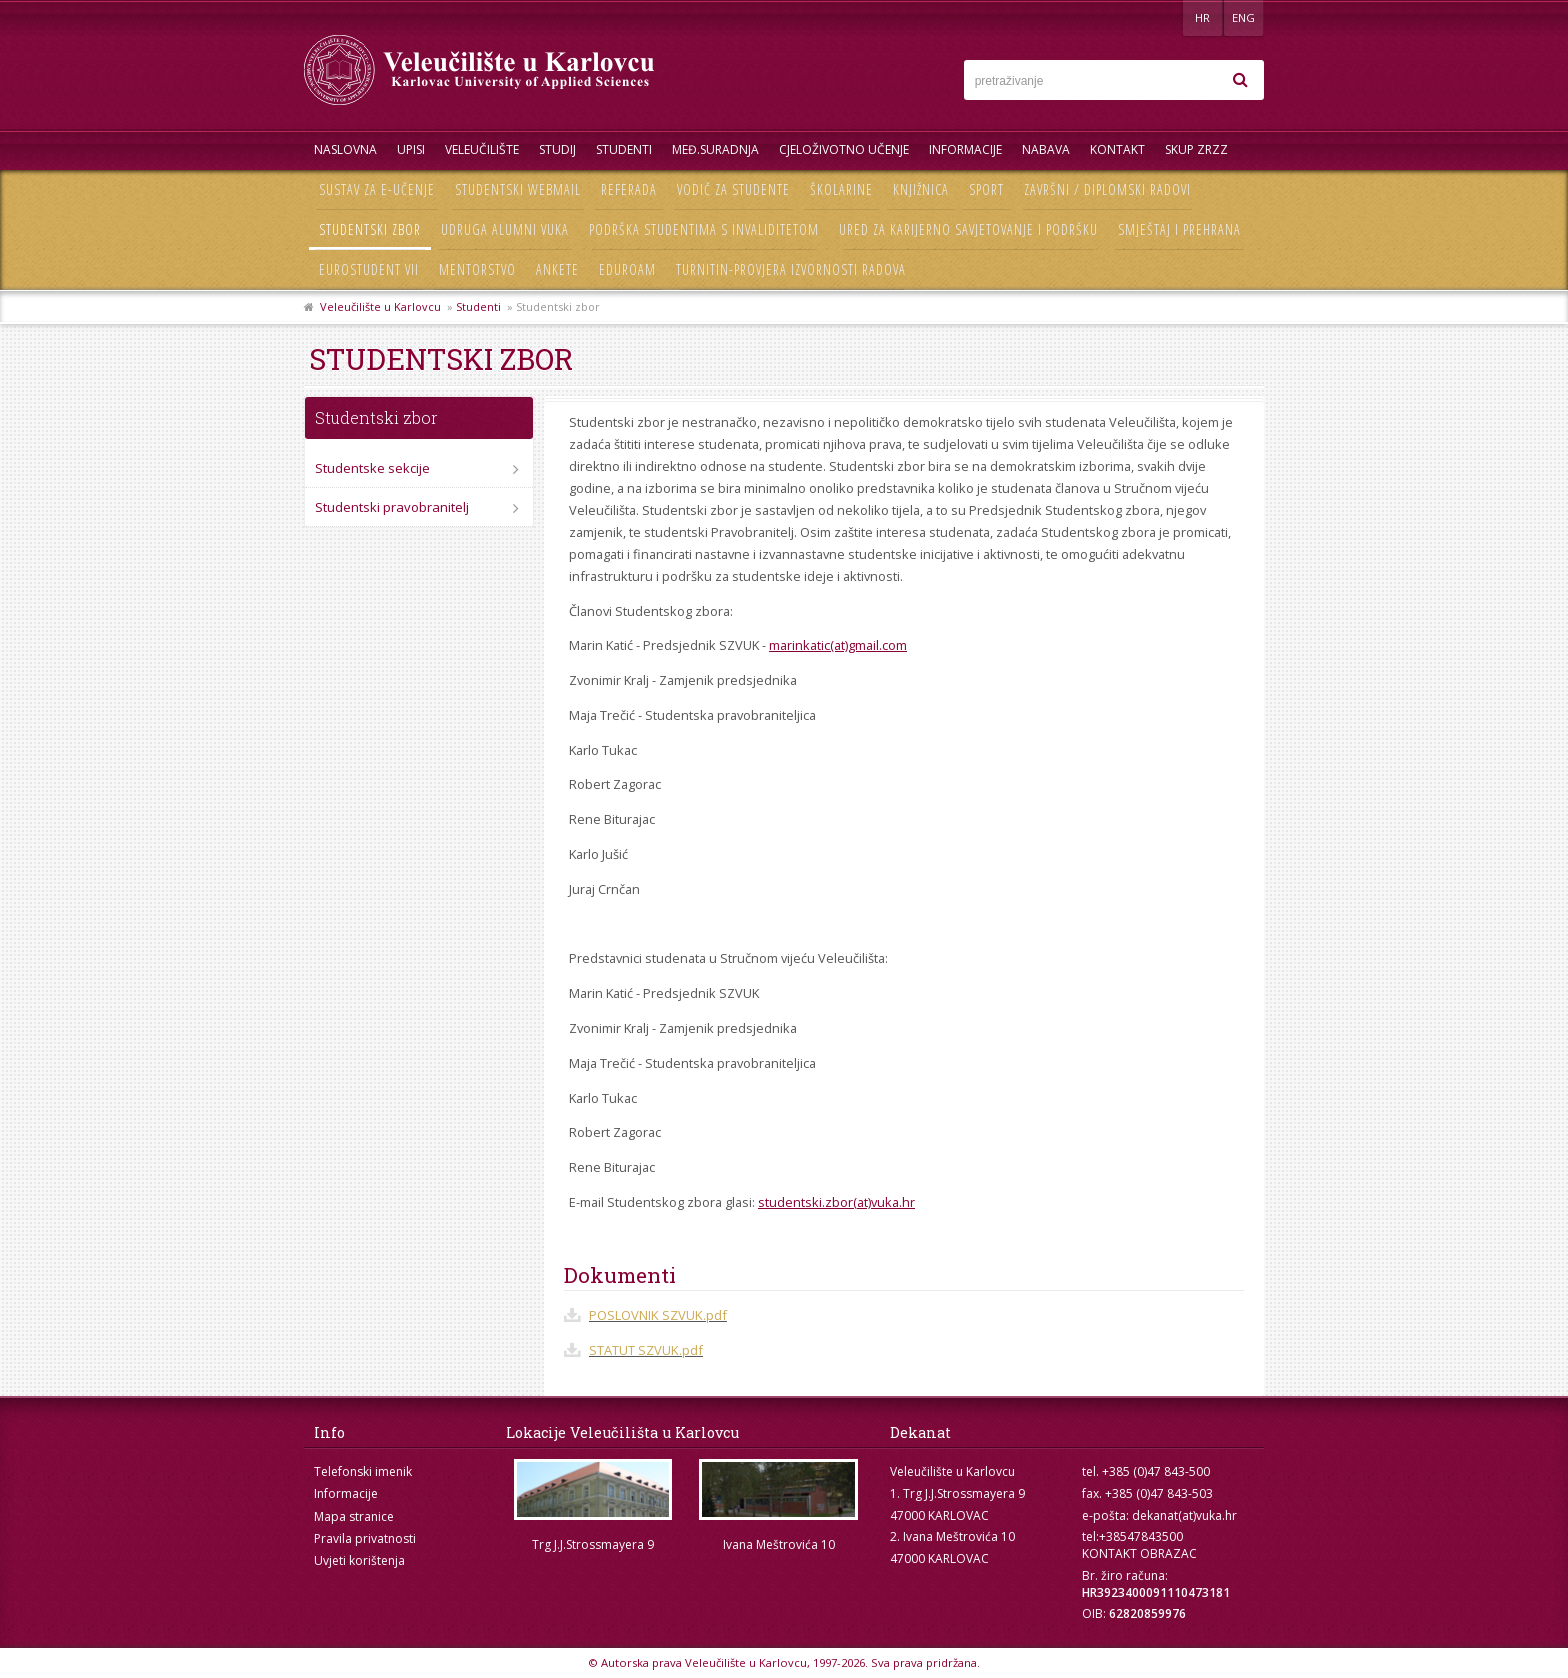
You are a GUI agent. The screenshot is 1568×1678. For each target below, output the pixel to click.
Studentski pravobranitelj (392, 507)
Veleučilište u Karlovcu (380, 306)
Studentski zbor (370, 229)
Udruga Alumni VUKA (505, 229)
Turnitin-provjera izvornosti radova (791, 269)
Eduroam (627, 269)
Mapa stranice (354, 1516)
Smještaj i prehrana (1179, 229)
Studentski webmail (518, 189)
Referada (629, 189)
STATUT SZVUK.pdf (646, 1350)
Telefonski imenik (363, 1471)
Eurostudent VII (369, 269)
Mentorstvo (477, 269)
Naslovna (345, 149)
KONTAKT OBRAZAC (1139, 1553)
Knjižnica (921, 189)
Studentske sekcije (372, 468)
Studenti (624, 149)
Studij (557, 149)
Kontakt (1117, 149)
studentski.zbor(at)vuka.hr (836, 1202)
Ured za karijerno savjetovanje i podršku (968, 229)
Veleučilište (482, 149)
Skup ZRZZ (1196, 149)
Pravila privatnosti (365, 1538)
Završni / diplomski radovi (1107, 189)
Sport (986, 189)
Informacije (965, 149)
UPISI (411, 149)
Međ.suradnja (715, 149)
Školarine (841, 189)
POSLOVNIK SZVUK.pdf (658, 1315)
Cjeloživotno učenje (844, 149)
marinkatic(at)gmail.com (838, 645)
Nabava (1046, 149)
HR (1202, 17)
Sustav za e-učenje (377, 189)
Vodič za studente (733, 189)
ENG (1243, 17)
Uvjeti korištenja (359, 1560)
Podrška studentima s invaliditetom (704, 229)
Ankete (557, 269)
